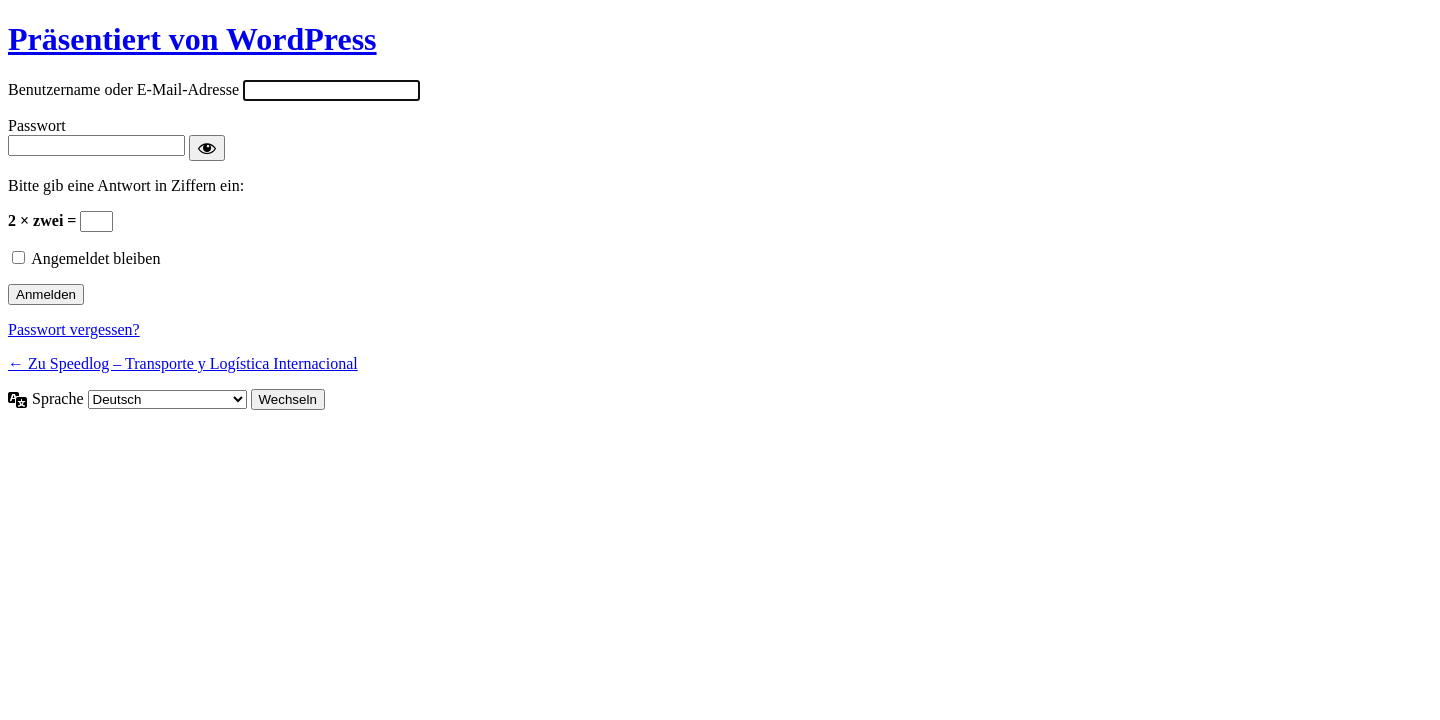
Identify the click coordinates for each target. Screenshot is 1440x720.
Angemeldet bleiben (95, 258)
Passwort (37, 125)
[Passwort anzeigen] (207, 148)
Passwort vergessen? (74, 329)
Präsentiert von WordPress (192, 39)
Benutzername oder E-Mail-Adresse (123, 89)
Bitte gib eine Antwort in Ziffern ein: (126, 185)
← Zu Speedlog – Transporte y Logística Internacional (183, 363)
